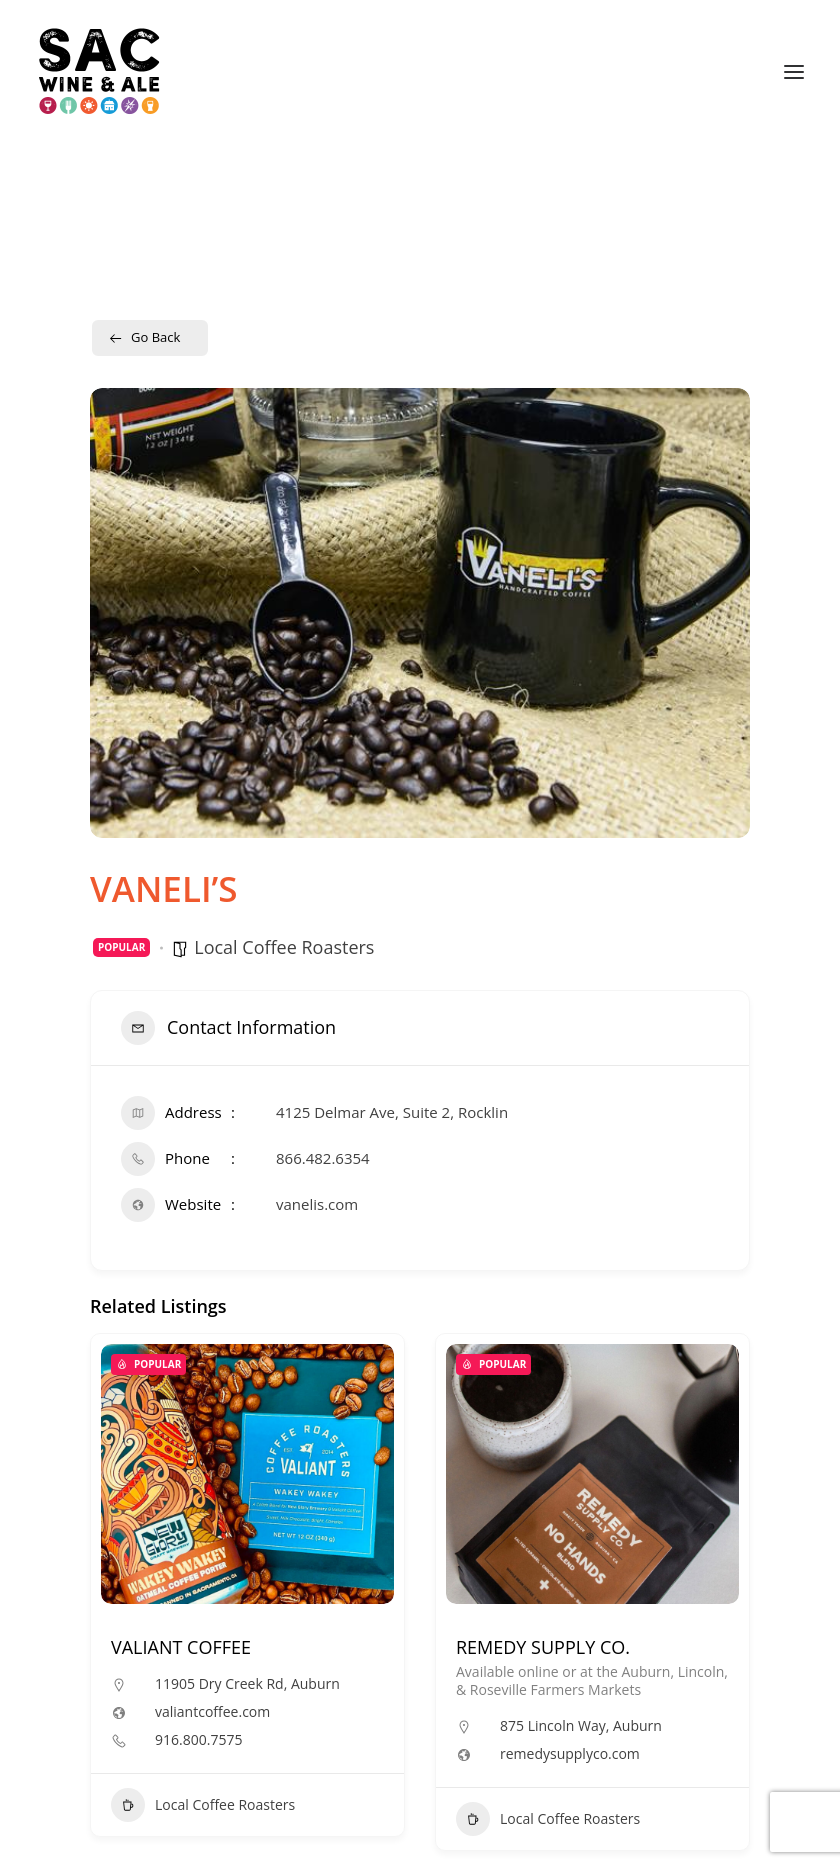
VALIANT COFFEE (181, 1647)
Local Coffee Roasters (284, 947)
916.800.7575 (198, 1740)
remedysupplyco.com (570, 1754)
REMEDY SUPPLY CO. (543, 1647)
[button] (794, 72)
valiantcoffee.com (212, 1712)
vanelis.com (317, 1204)
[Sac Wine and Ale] (99, 72)
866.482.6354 (323, 1158)
